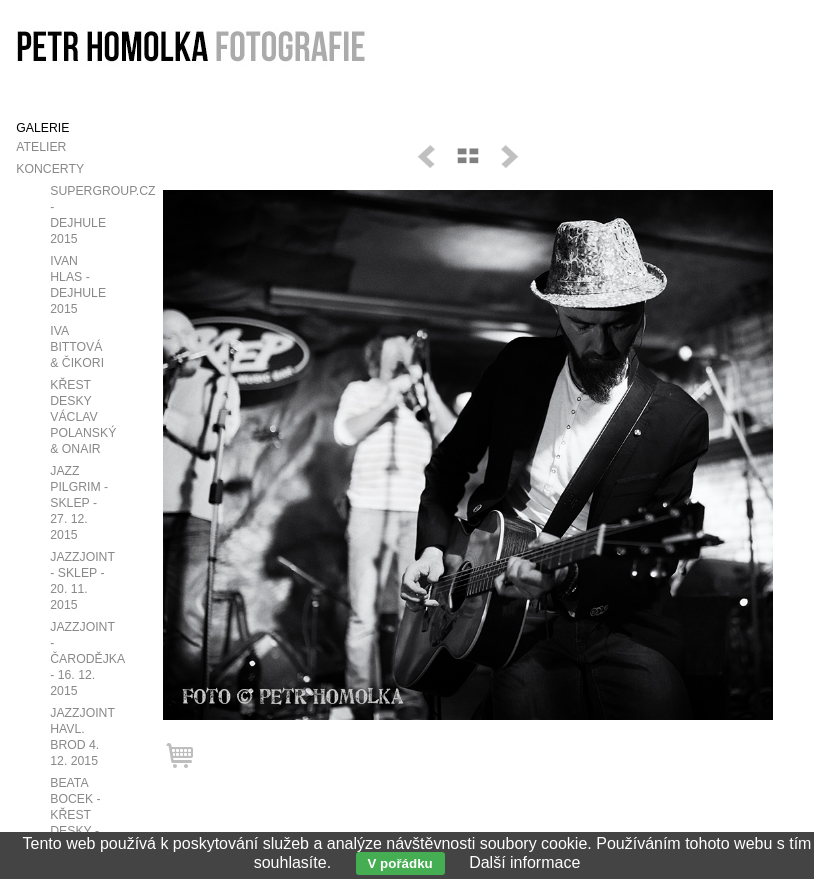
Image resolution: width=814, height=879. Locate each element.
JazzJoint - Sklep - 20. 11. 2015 (82, 581)
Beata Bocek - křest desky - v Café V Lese (78, 823)
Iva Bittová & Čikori (77, 347)
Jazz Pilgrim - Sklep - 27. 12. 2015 (79, 503)
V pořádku (400, 863)
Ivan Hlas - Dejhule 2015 (78, 285)
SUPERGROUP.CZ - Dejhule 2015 (94, 215)
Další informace (524, 862)
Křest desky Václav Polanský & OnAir (83, 417)
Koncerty (50, 169)
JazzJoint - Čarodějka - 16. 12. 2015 (87, 659)
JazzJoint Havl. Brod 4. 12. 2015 (82, 737)
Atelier (41, 147)
